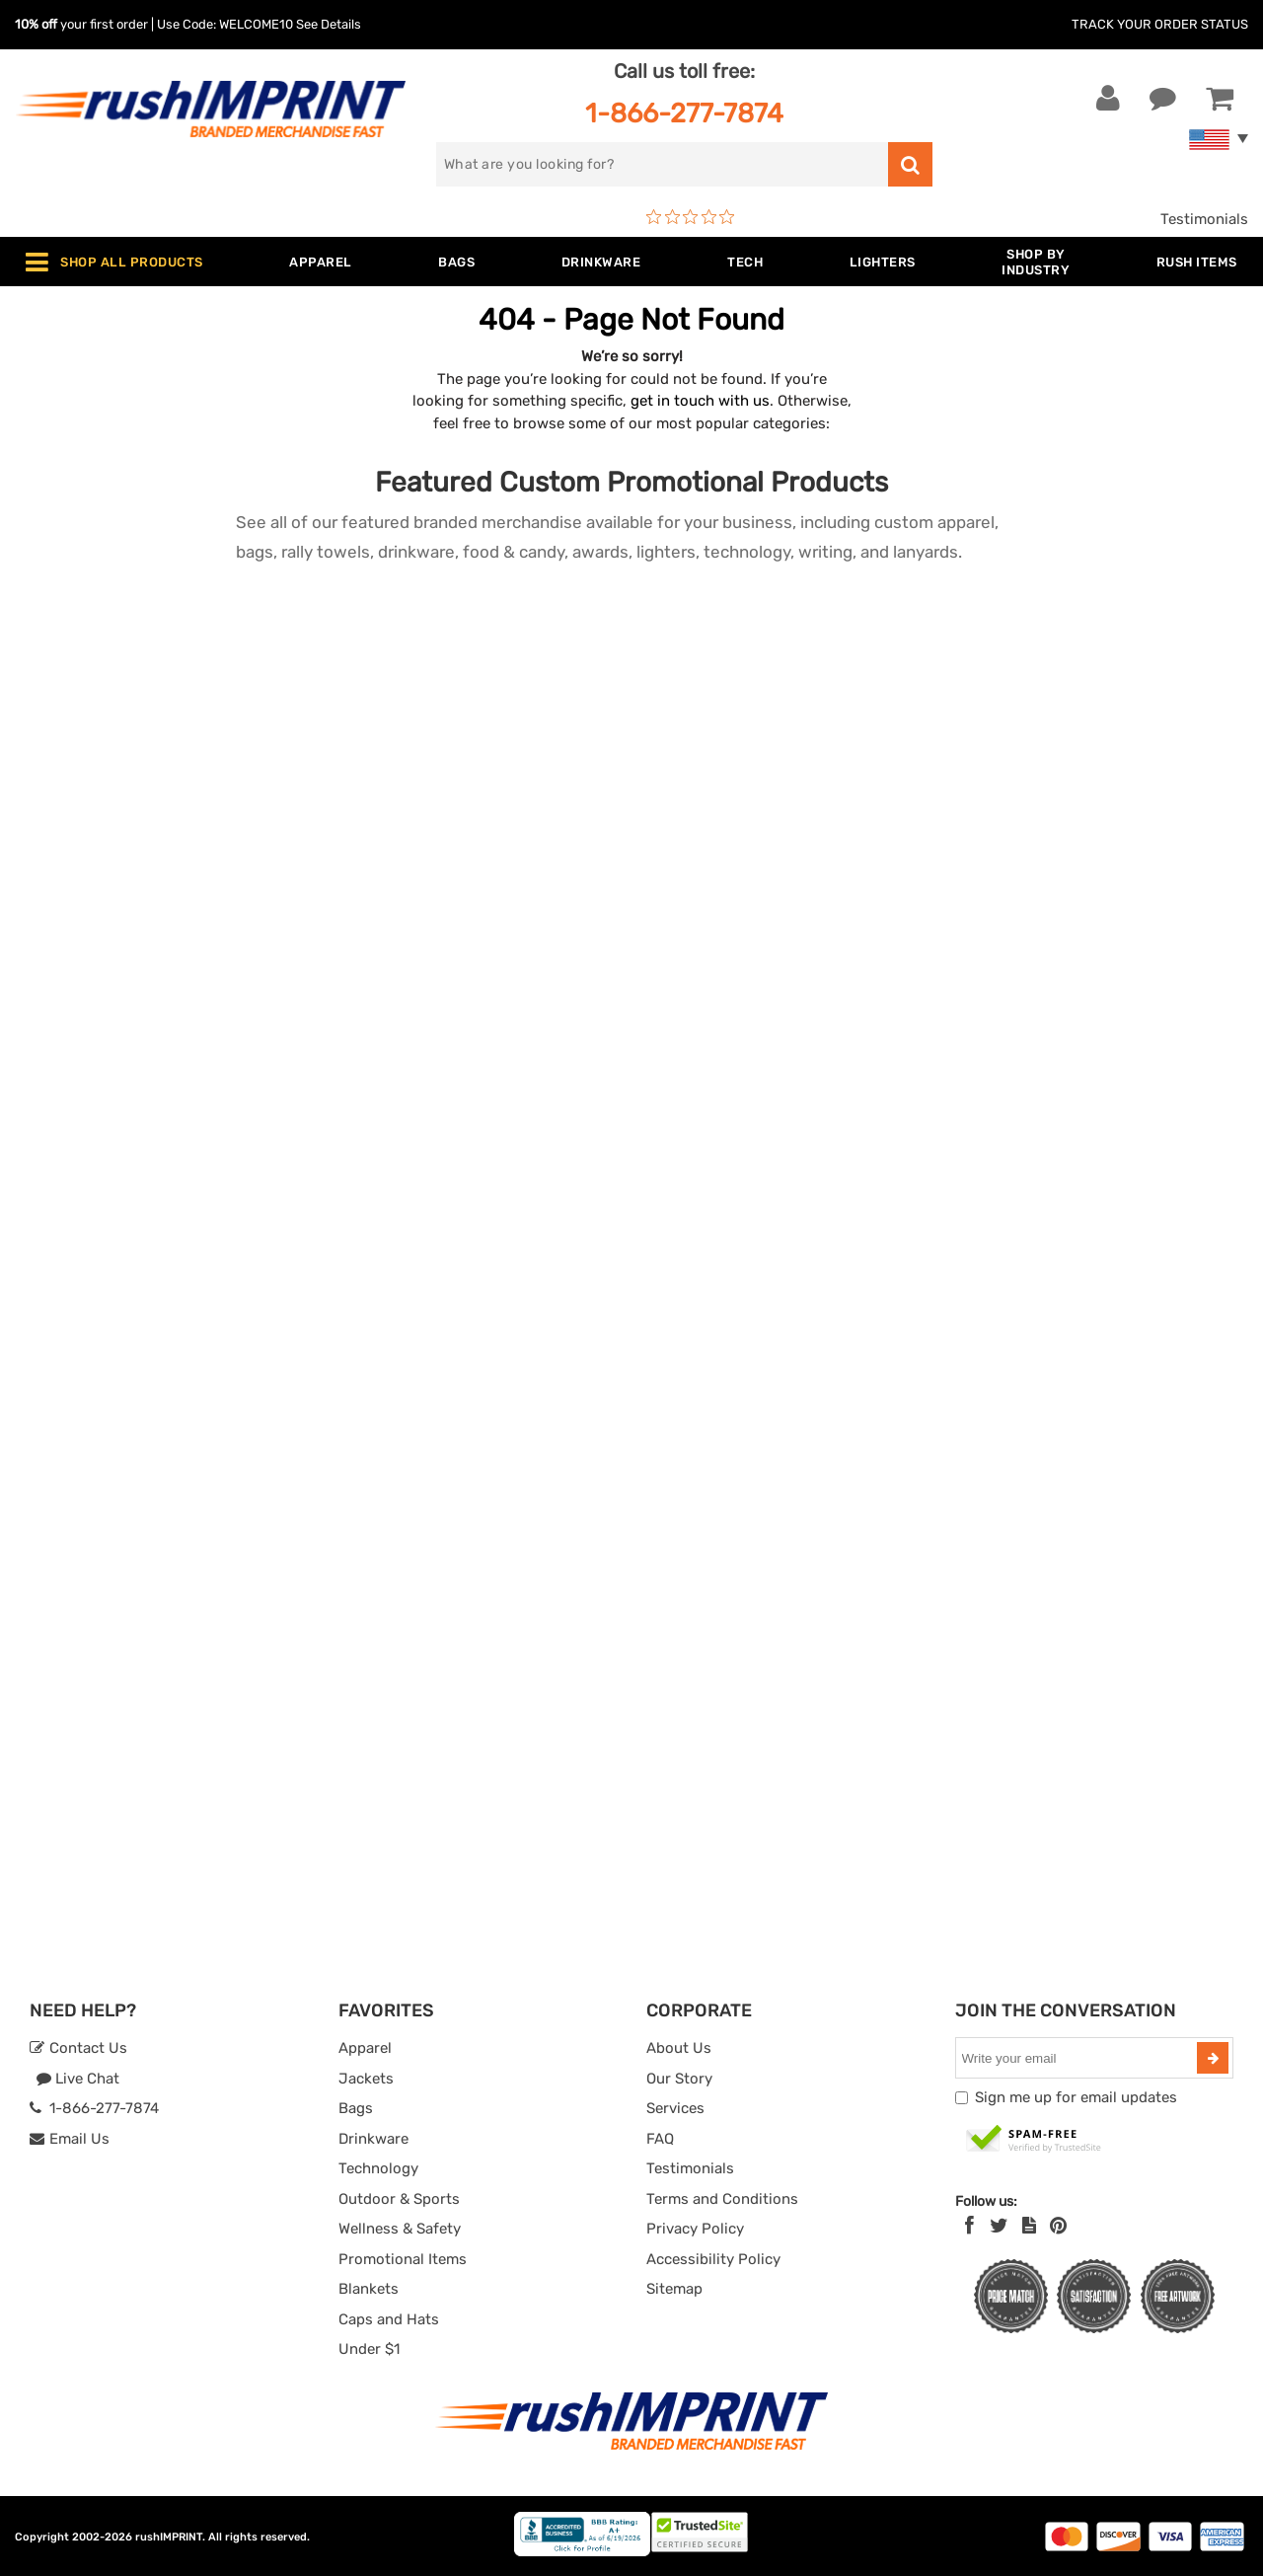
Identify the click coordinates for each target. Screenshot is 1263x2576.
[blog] (1029, 2225)
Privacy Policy (695, 2228)
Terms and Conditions (722, 2199)
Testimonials (1204, 219)
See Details (328, 24)
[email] (1079, 2058)
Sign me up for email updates (1076, 2097)
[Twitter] (999, 2225)
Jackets (366, 2078)
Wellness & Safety (399, 2228)
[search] (662, 164)
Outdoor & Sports (399, 2199)
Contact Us (78, 2048)
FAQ (660, 2139)
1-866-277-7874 (684, 113)
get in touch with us (700, 401)
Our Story (679, 2078)
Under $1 (369, 2349)
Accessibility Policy (713, 2259)
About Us (678, 2048)
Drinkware (373, 2139)
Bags (355, 2108)
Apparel (365, 2048)
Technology (378, 2168)
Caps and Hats (388, 2319)
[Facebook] (969, 2225)
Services (675, 2108)
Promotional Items (402, 2259)
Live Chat (77, 2078)
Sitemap (674, 2289)
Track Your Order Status (1160, 24)
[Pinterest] (1058, 2225)
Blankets (368, 2289)
